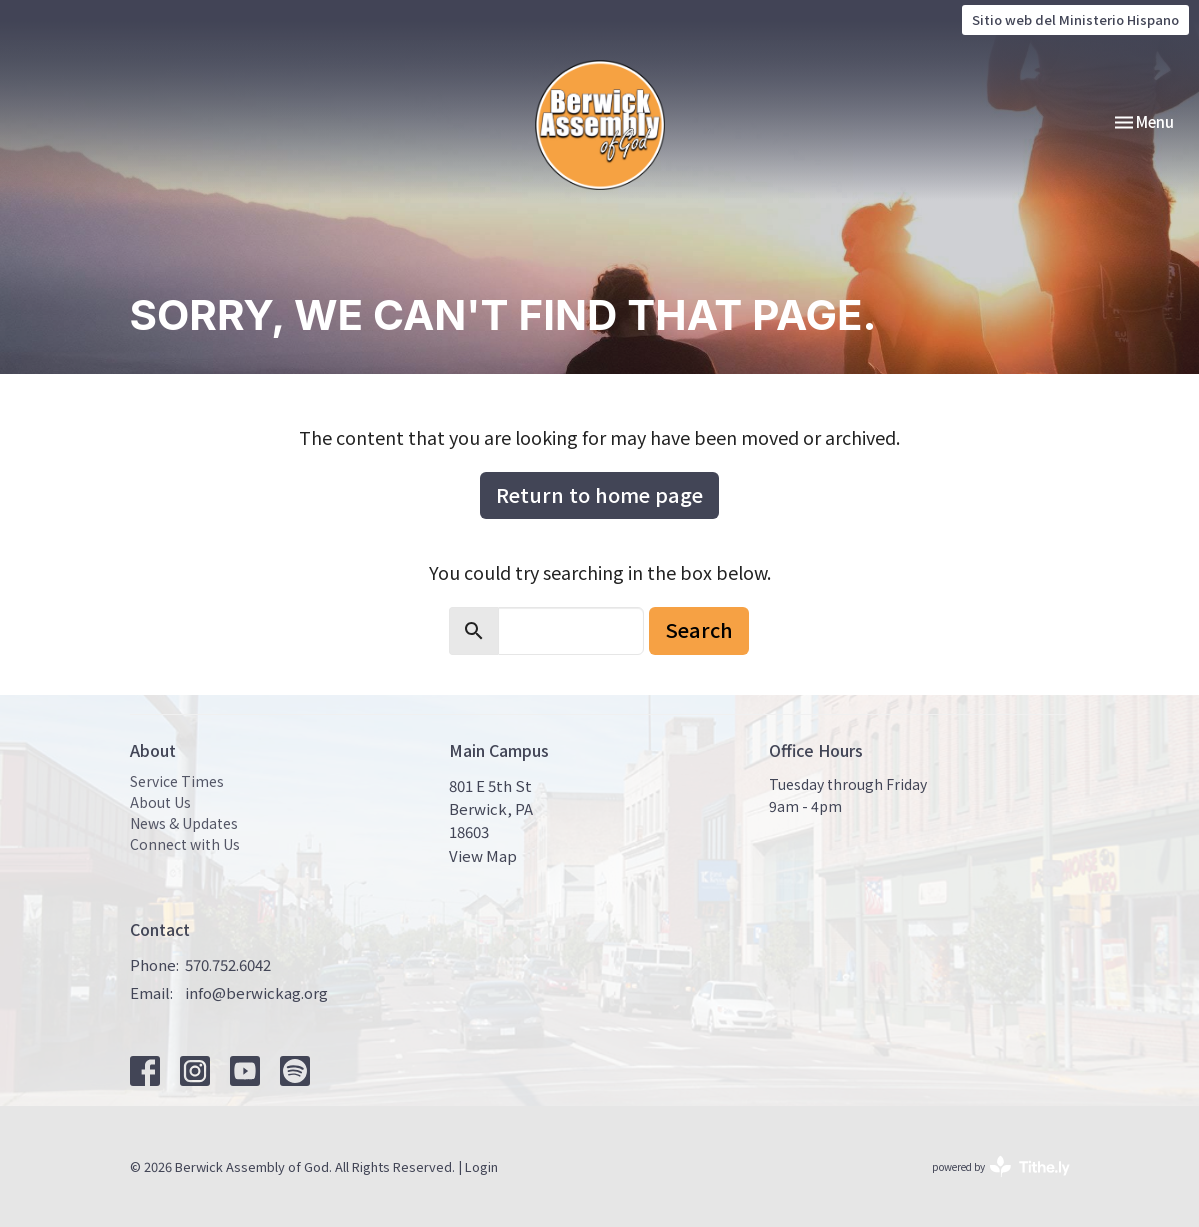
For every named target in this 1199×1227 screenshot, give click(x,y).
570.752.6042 (228, 964)
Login (481, 1166)
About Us (160, 802)
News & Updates (184, 823)
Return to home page (599, 494)
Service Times (177, 781)
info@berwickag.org (256, 992)
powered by (1001, 1166)
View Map (483, 855)
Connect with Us (185, 844)
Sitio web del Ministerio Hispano (1075, 19)
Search (699, 629)
